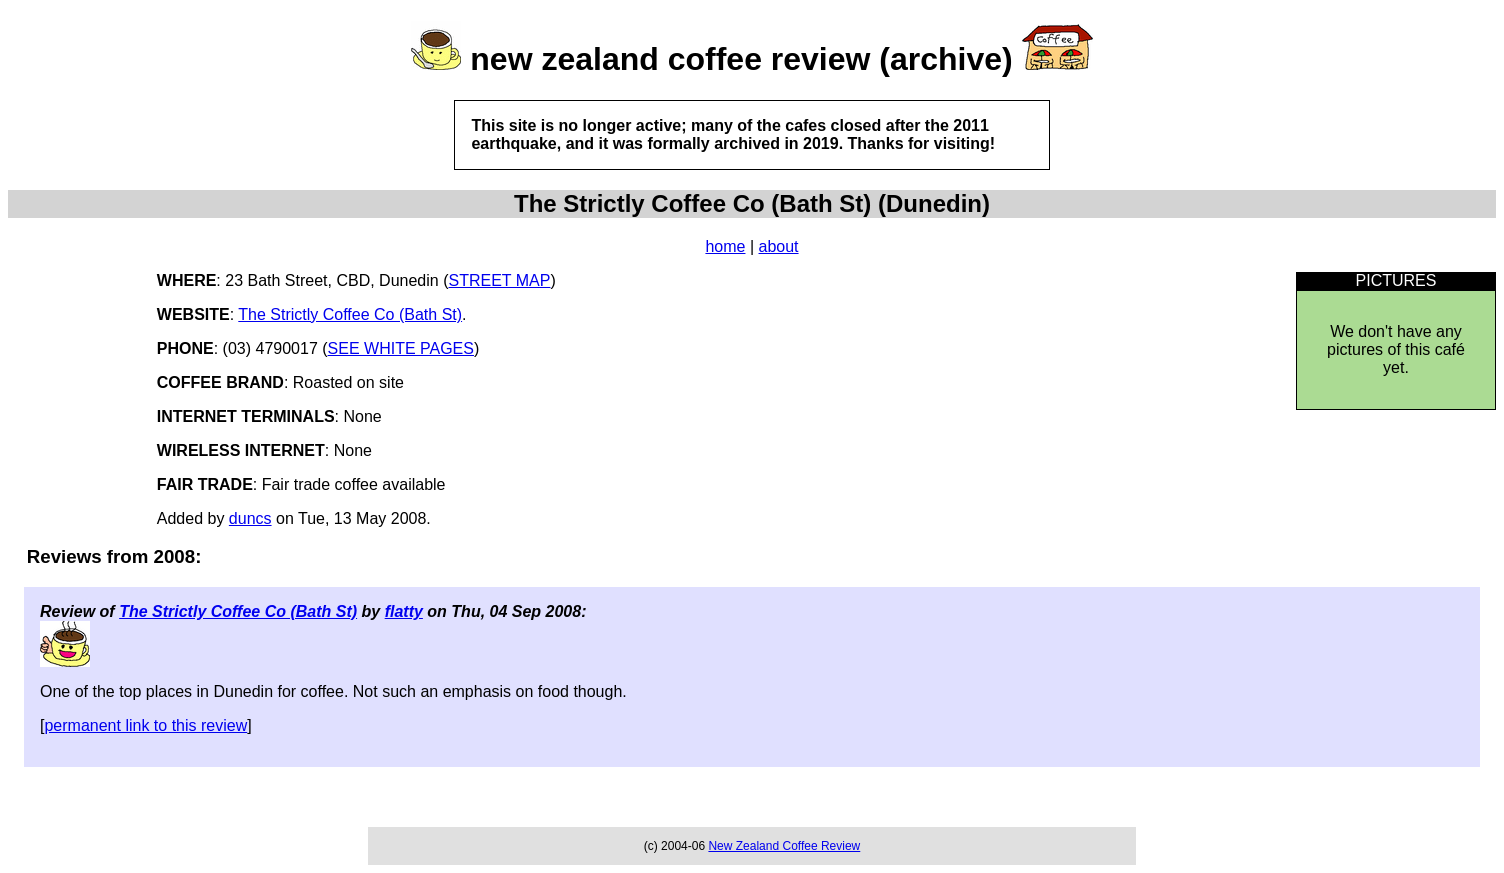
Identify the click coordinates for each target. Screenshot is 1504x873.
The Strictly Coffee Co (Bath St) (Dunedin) (752, 203)
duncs (250, 518)
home (725, 246)
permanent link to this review (145, 725)
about (779, 246)
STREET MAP (500, 280)
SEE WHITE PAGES (401, 348)
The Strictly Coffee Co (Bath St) (350, 314)
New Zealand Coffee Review (784, 846)
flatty (404, 611)
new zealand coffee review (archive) (741, 59)
